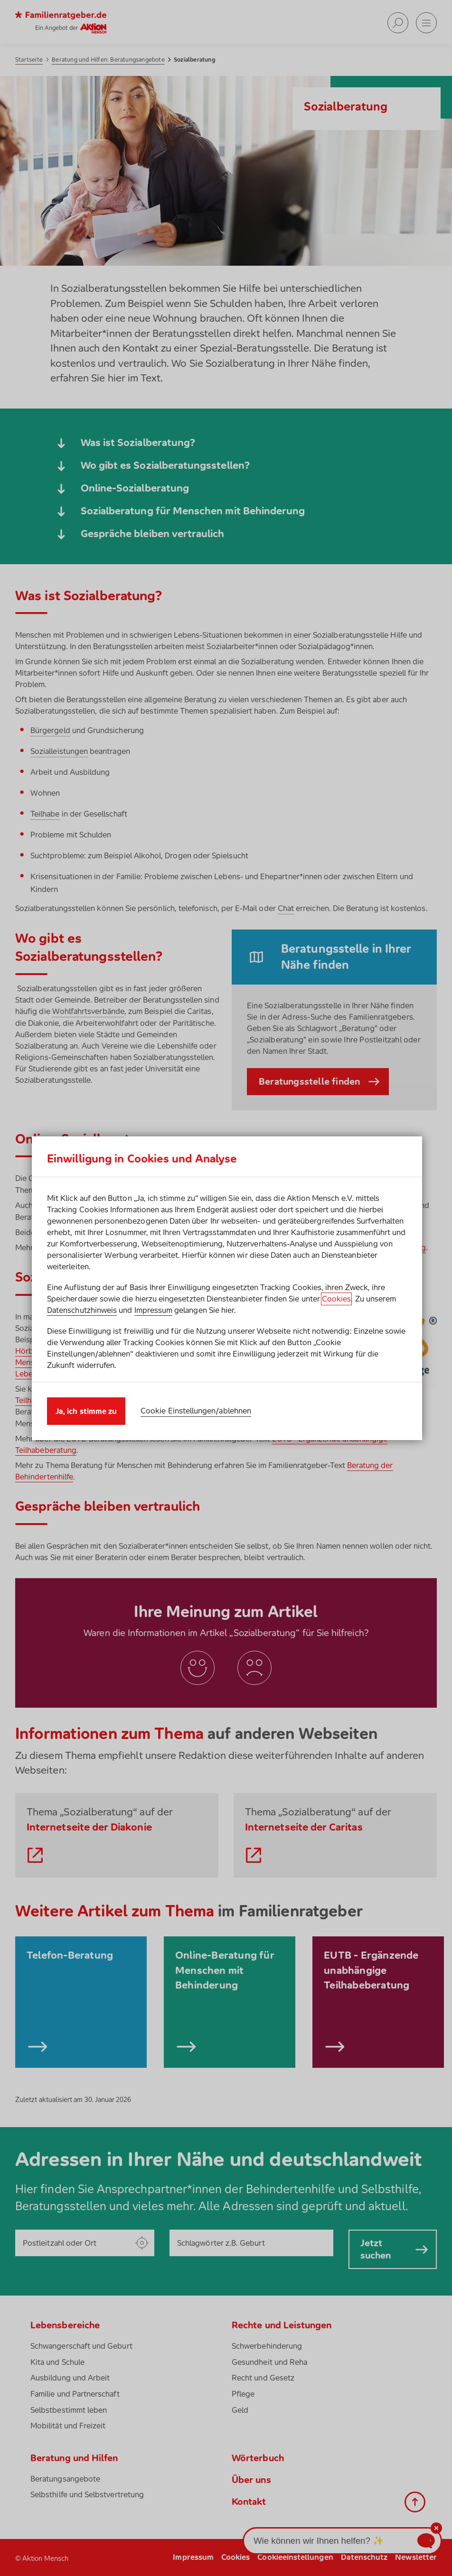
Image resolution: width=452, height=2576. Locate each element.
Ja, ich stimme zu (86, 1411)
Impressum (153, 1310)
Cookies (336, 1298)
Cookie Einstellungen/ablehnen (196, 1410)
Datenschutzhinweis (82, 1310)
